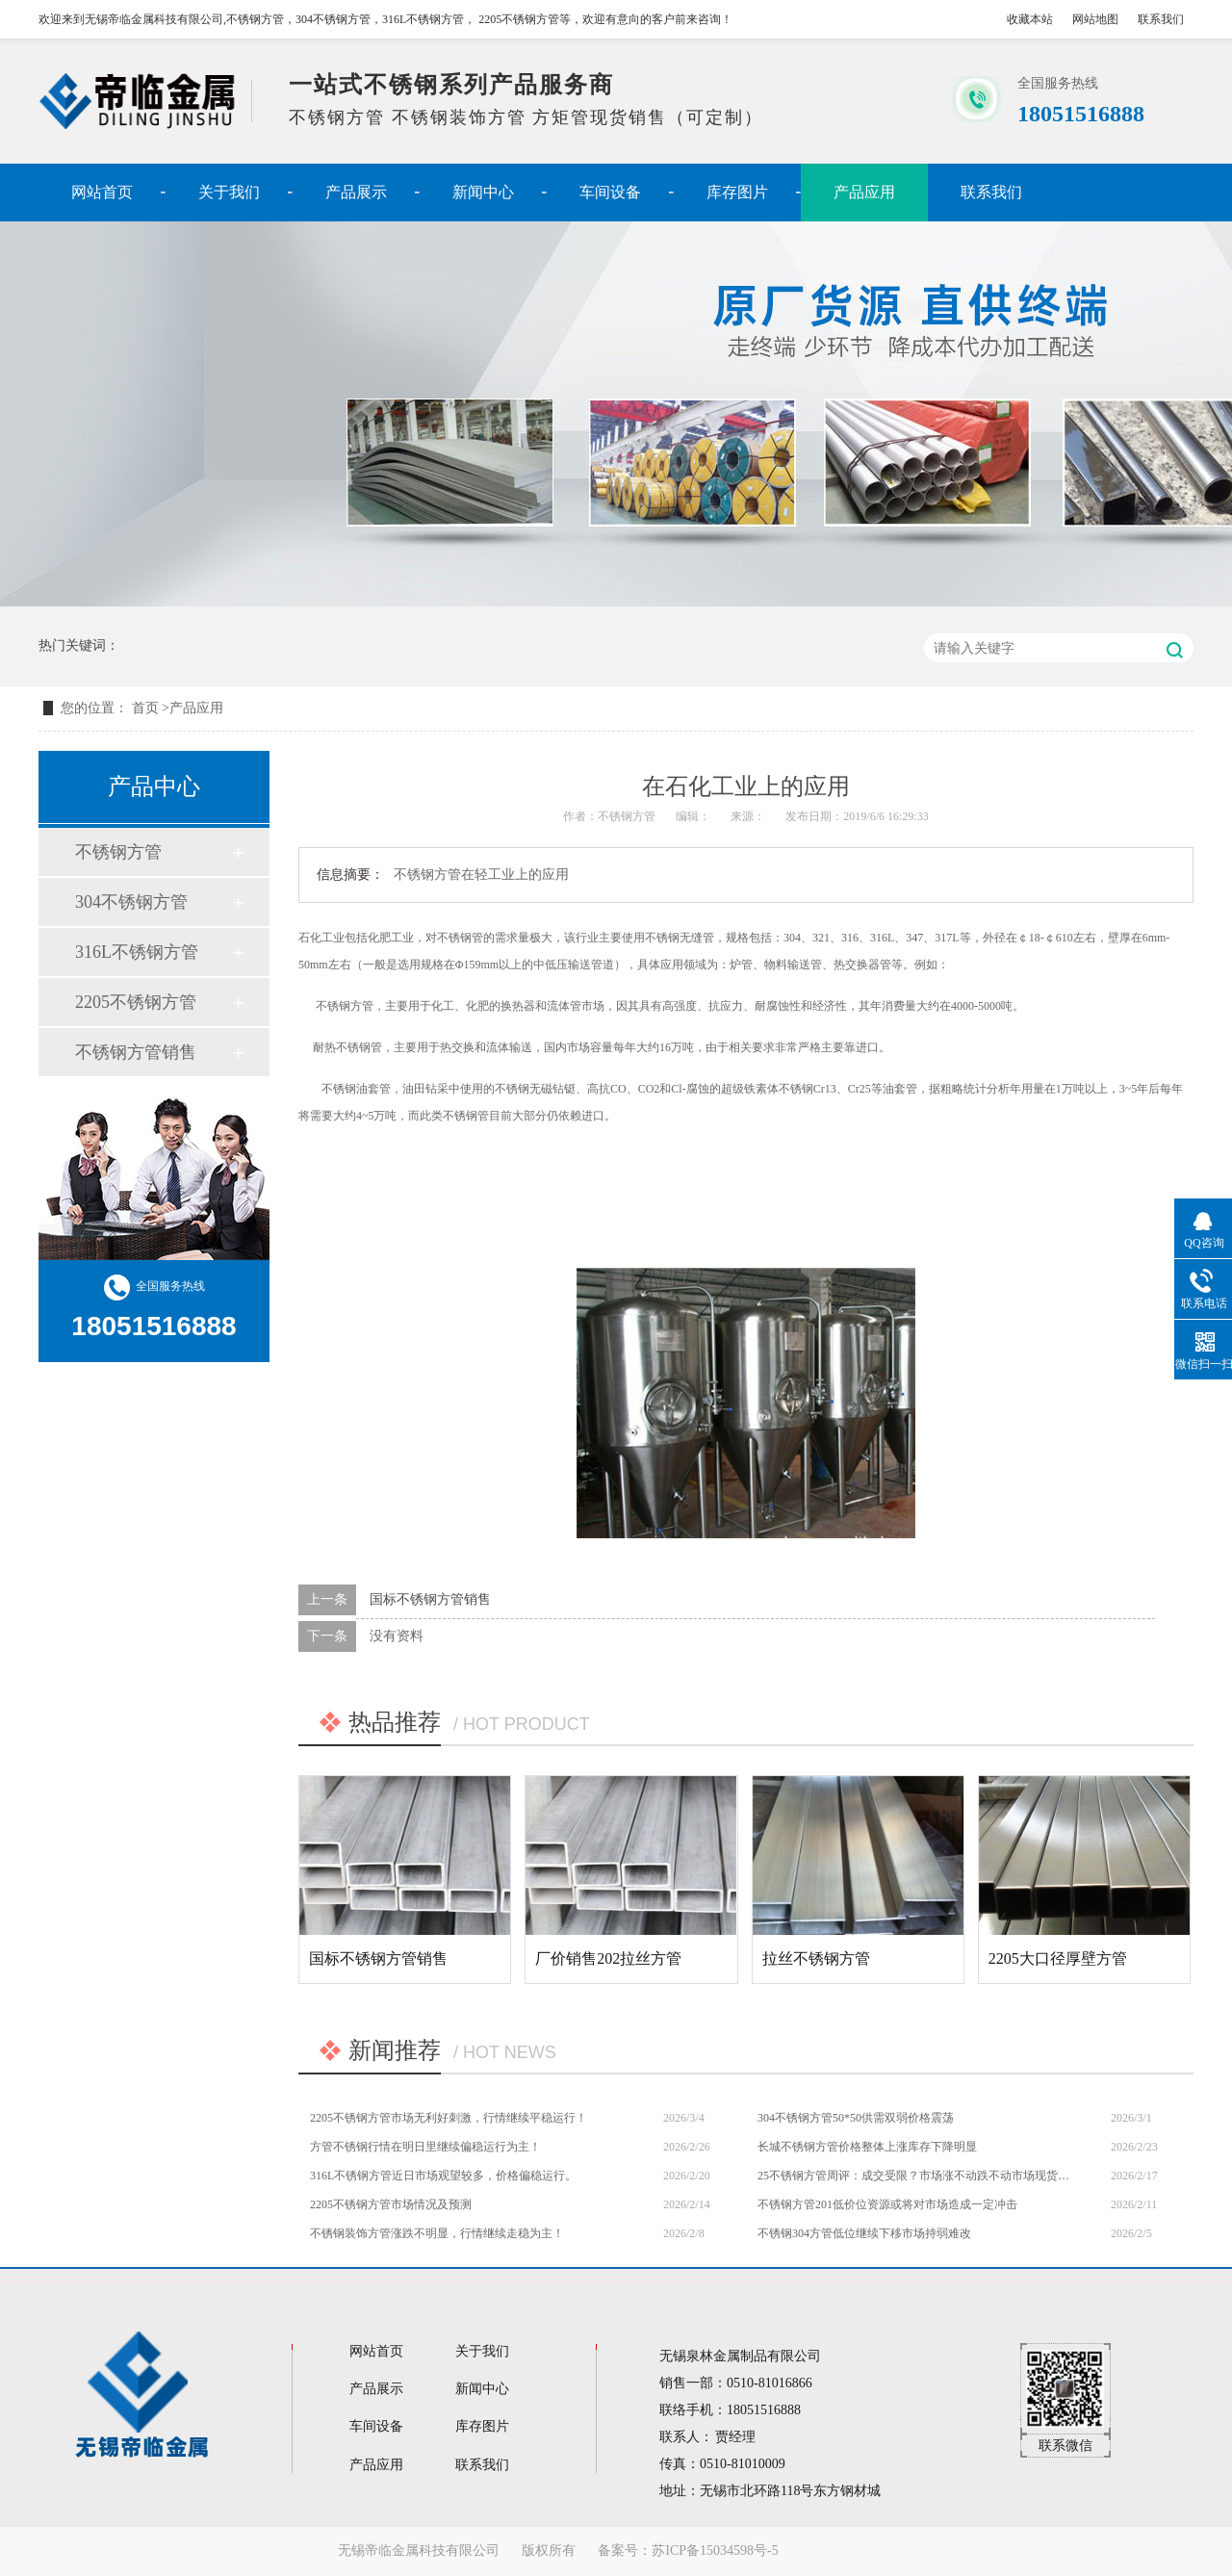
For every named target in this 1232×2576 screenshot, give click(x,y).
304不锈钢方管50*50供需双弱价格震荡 (855, 2118)
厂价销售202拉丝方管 (608, 1958)
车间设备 (610, 192)
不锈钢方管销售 (135, 1052)
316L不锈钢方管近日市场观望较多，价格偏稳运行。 (443, 2175)
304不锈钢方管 (131, 902)
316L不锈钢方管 (136, 952)
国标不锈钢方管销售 (430, 1599)
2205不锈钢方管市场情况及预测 (391, 2204)
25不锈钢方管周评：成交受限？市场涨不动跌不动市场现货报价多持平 (914, 2175)
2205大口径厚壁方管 (1057, 1958)
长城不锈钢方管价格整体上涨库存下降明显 (867, 2146)
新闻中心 (483, 192)
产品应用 (864, 192)
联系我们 (1161, 19)
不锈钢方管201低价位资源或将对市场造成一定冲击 (887, 2204)
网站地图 (1095, 19)
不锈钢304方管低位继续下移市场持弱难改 (864, 2233)
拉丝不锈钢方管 (816, 1958)
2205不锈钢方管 (135, 1002)
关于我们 (229, 192)
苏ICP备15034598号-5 (715, 2550)
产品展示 (356, 192)
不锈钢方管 (118, 852)
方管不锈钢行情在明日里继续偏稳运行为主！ (425, 2146)
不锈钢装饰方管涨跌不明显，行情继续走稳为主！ (437, 2233)
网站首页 (102, 192)
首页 (147, 708)
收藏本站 (1030, 19)
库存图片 (737, 192)
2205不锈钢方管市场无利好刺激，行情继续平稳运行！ (448, 2118)
